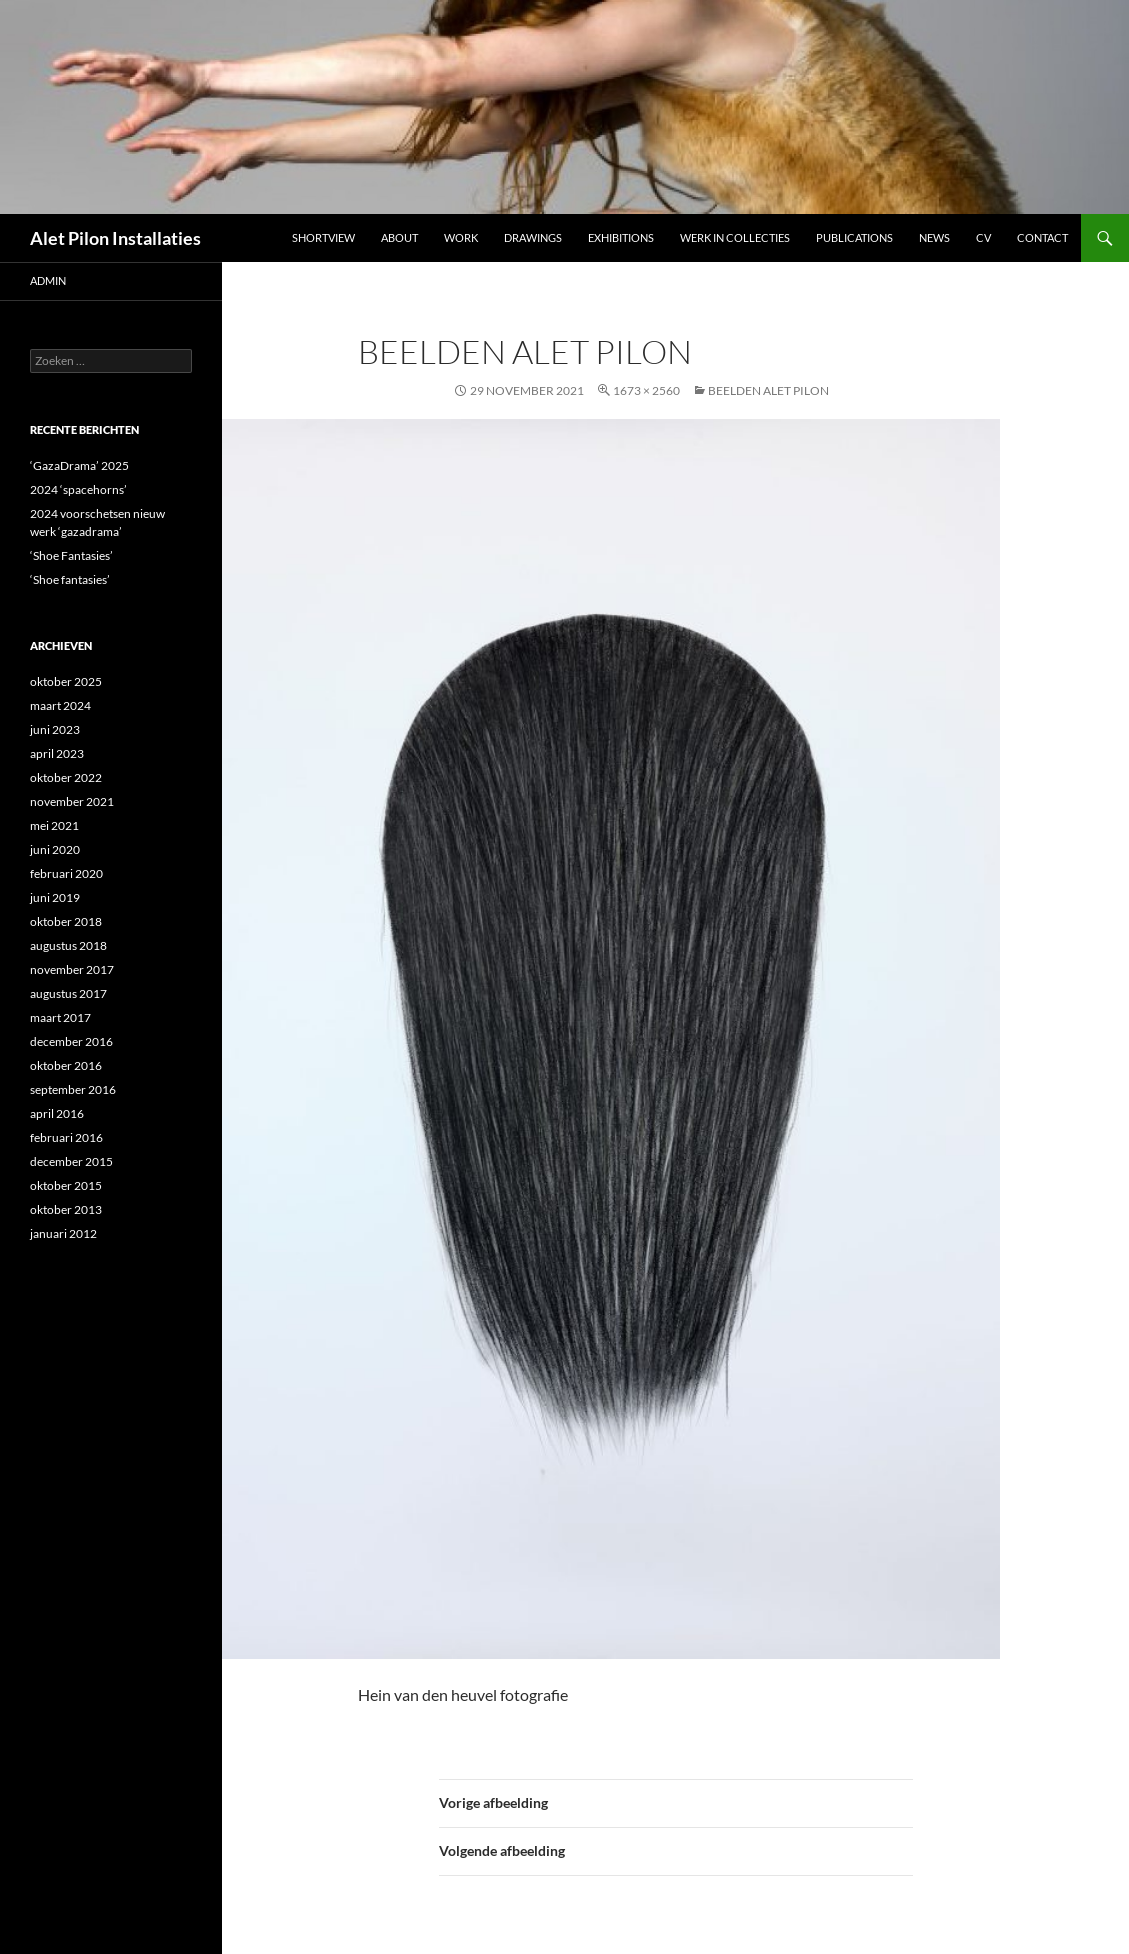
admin (48, 280)
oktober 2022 (66, 777)
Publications (854, 237)
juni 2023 (55, 729)
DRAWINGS (533, 237)
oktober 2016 (66, 1065)
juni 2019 (55, 897)
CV (983, 237)
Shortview (323, 237)
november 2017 (72, 969)
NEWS (934, 237)
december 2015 (71, 1161)
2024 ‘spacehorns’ (78, 489)
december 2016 (71, 1041)
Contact (1042, 237)
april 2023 (57, 753)
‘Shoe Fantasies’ (71, 555)
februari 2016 (66, 1137)
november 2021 (72, 801)
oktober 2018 (66, 921)
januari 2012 (63, 1233)
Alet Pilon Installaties (115, 238)
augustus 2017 (68, 993)
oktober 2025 (66, 681)
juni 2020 (55, 849)
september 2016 (73, 1089)
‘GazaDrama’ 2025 (79, 465)
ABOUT (399, 237)
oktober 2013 (66, 1209)
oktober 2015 (66, 1185)
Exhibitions (621, 237)
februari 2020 (66, 873)
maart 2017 (60, 1017)
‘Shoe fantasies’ (70, 579)
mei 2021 (54, 825)
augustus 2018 (68, 945)
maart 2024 (60, 705)
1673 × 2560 (646, 390)
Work (461, 237)
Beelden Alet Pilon (768, 390)
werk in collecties (735, 237)
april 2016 (57, 1113)
